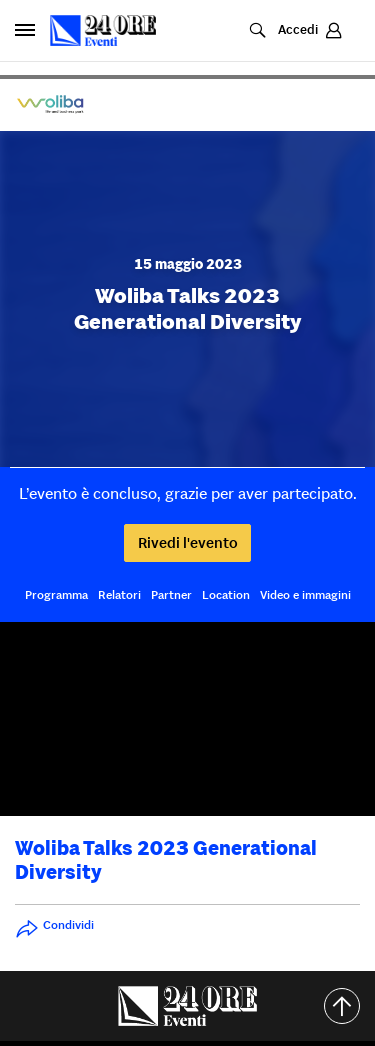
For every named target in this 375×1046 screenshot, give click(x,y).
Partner (171, 594)
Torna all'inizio (349, 1006)
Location (226, 594)
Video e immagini (305, 594)
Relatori (119, 594)
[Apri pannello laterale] (25, 30)
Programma (56, 594)
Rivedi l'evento (188, 542)
